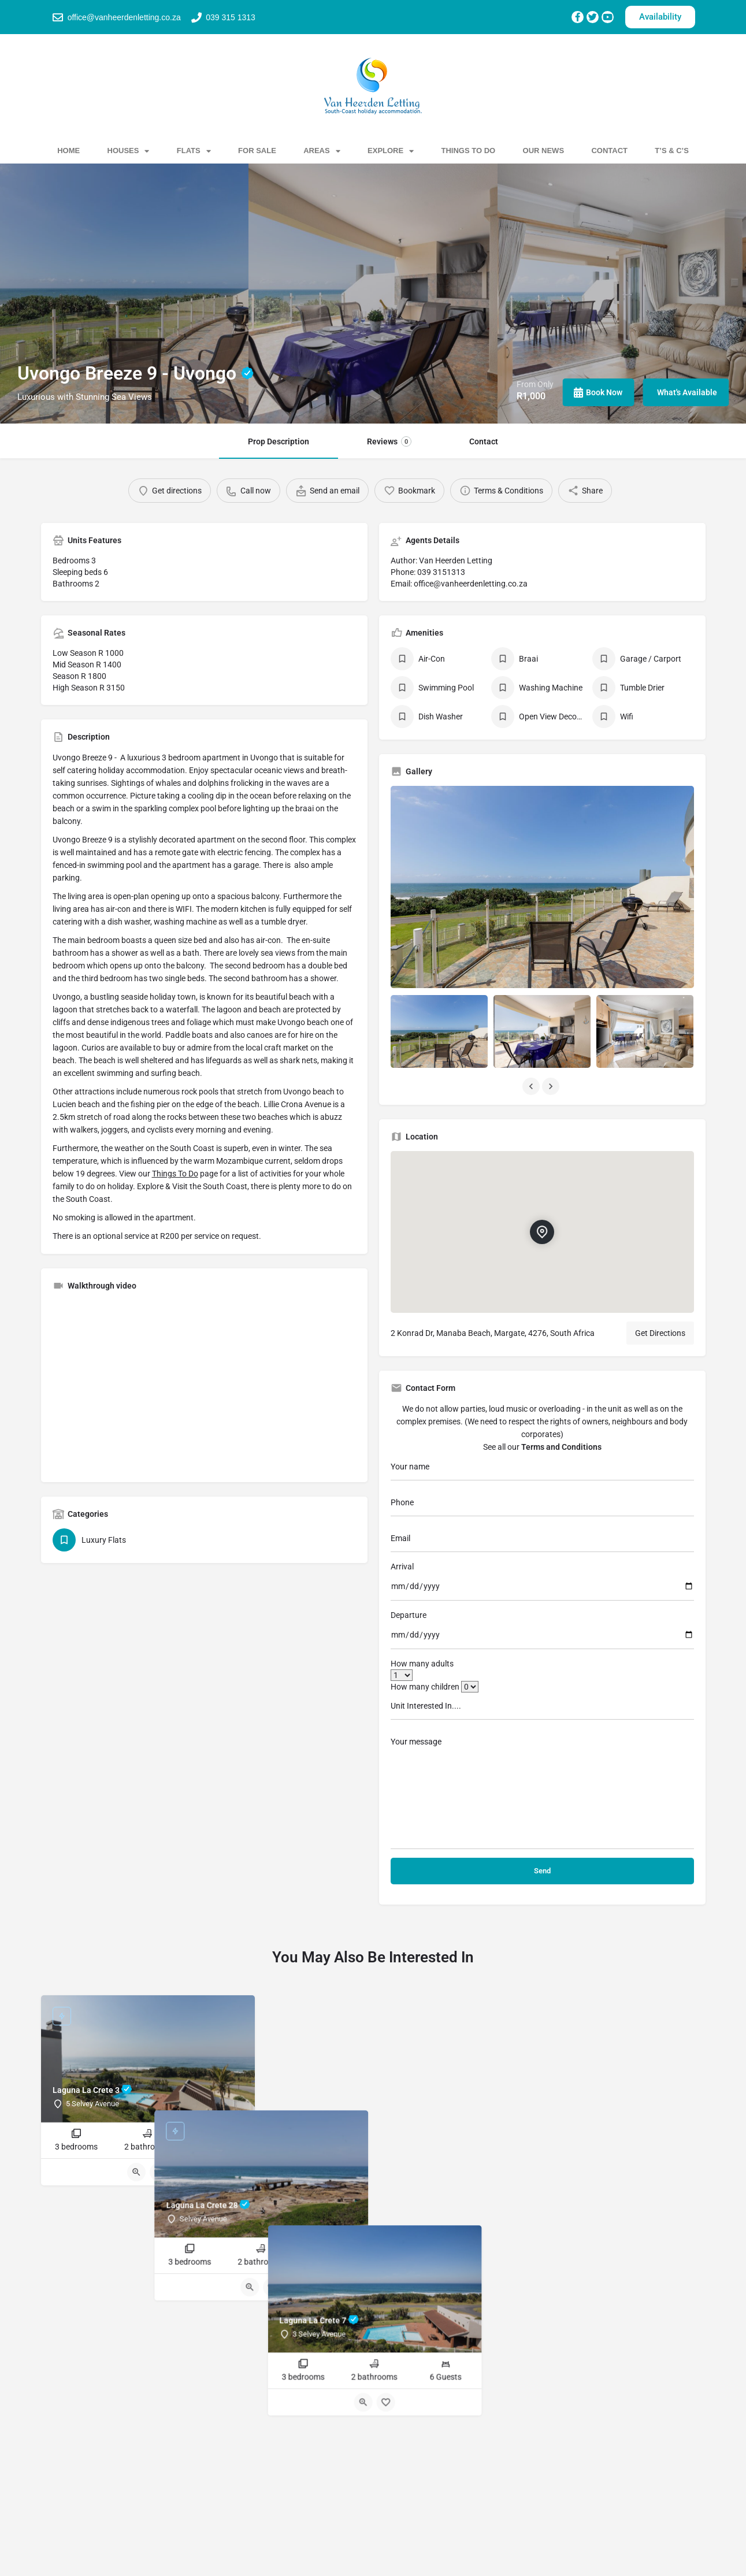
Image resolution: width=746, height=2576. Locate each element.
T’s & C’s (672, 150)
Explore (391, 151)
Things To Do (468, 150)
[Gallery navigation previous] (532, 1086)
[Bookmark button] (159, 2172)
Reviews (389, 441)
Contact (609, 150)
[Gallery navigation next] (552, 1086)
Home (68, 150)
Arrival (402, 1566)
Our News (544, 150)
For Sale (257, 150)
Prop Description (278, 441)
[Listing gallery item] (439, 1031)
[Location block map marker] (542, 1232)
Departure (408, 1615)
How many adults (422, 1663)
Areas (321, 151)
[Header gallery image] (124, 294)
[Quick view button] (136, 2172)
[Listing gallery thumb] (542, 887)
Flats (194, 151)
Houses (128, 151)
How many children (434, 1686)
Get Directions (660, 1333)
